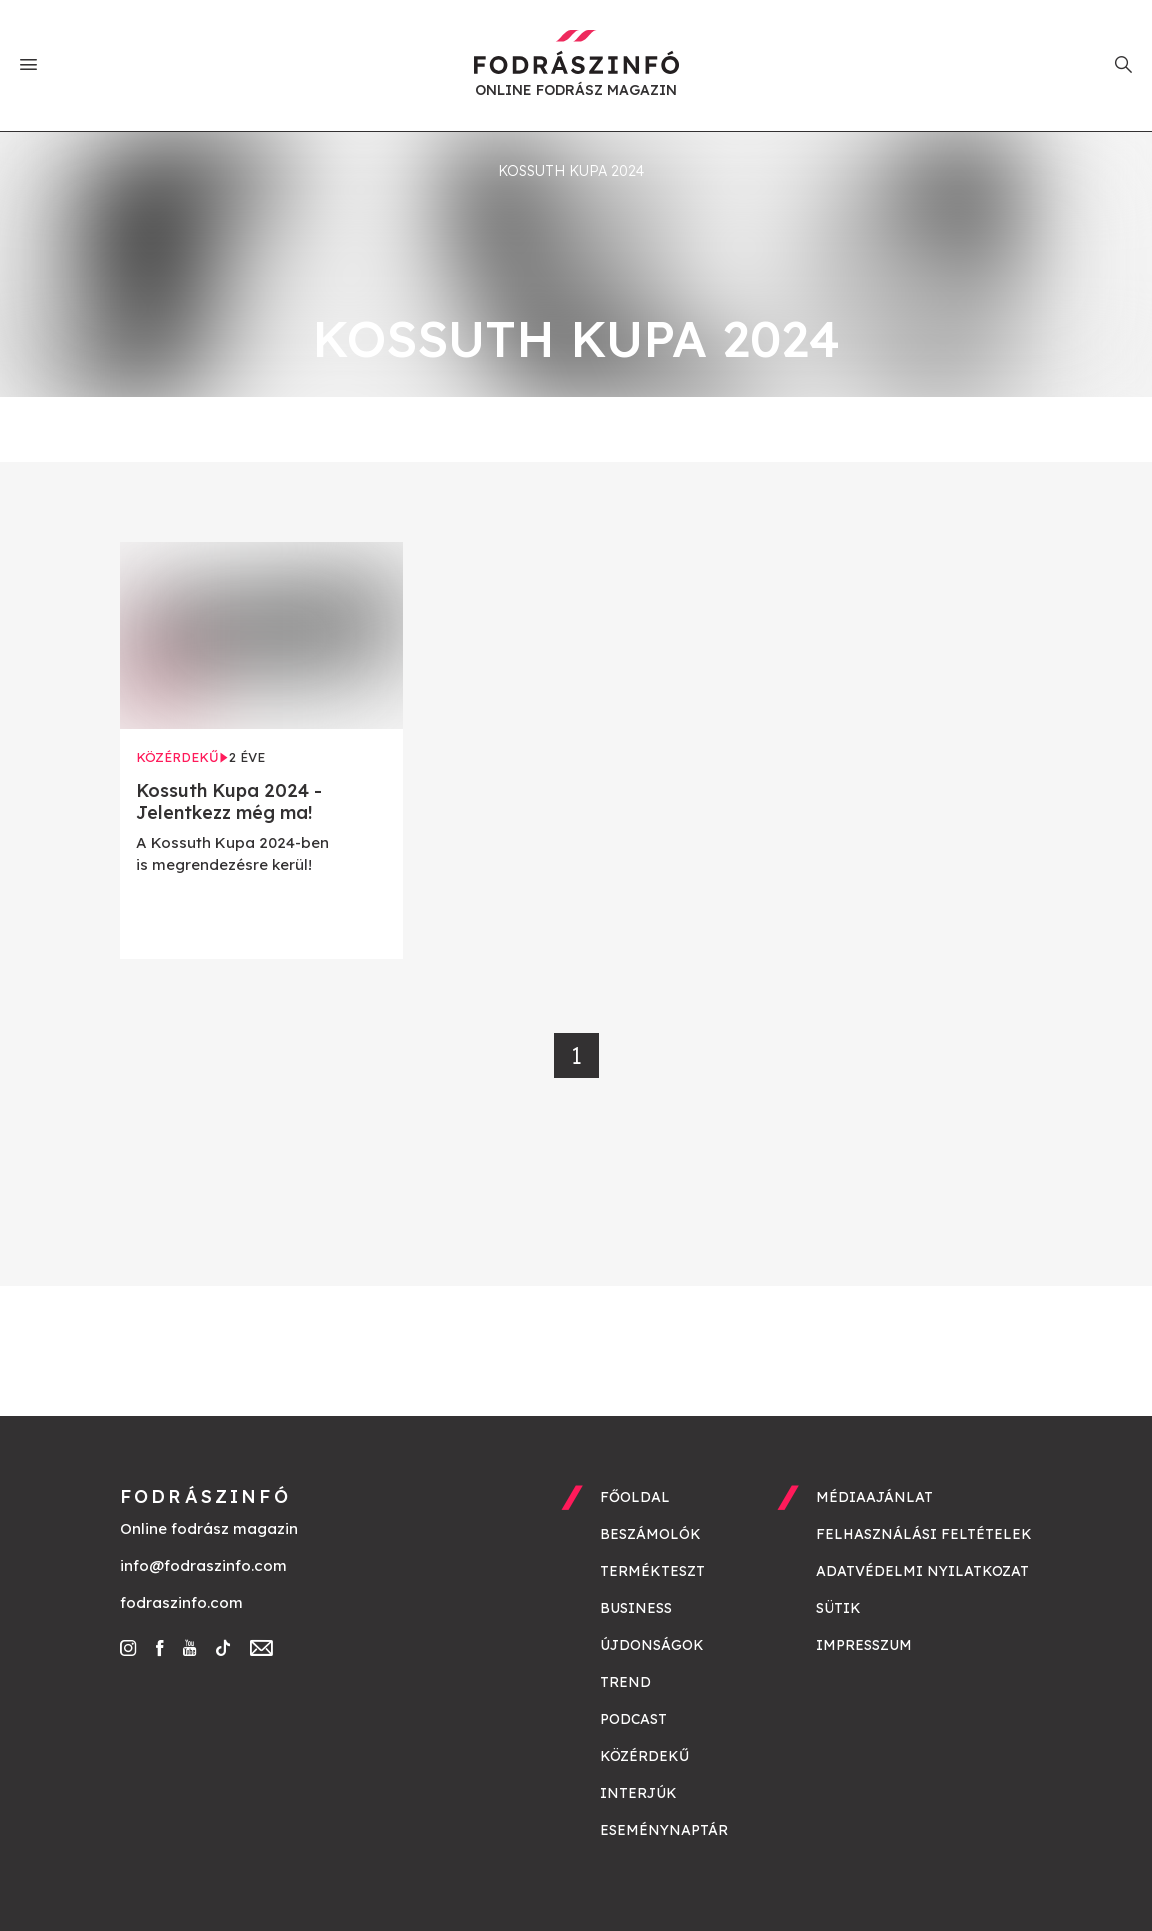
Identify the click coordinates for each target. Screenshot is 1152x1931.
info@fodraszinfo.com (203, 1565)
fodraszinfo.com (181, 1602)
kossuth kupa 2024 (571, 171)
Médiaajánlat (874, 1497)
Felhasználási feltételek (924, 1534)
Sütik (838, 1608)
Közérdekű (644, 1756)
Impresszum (864, 1645)
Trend (625, 1682)
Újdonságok (652, 1645)
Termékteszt (652, 1571)
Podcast (633, 1719)
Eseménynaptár (664, 1830)
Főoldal (635, 1497)
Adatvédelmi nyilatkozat (922, 1571)
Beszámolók (650, 1534)
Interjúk (638, 1793)
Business (636, 1608)
